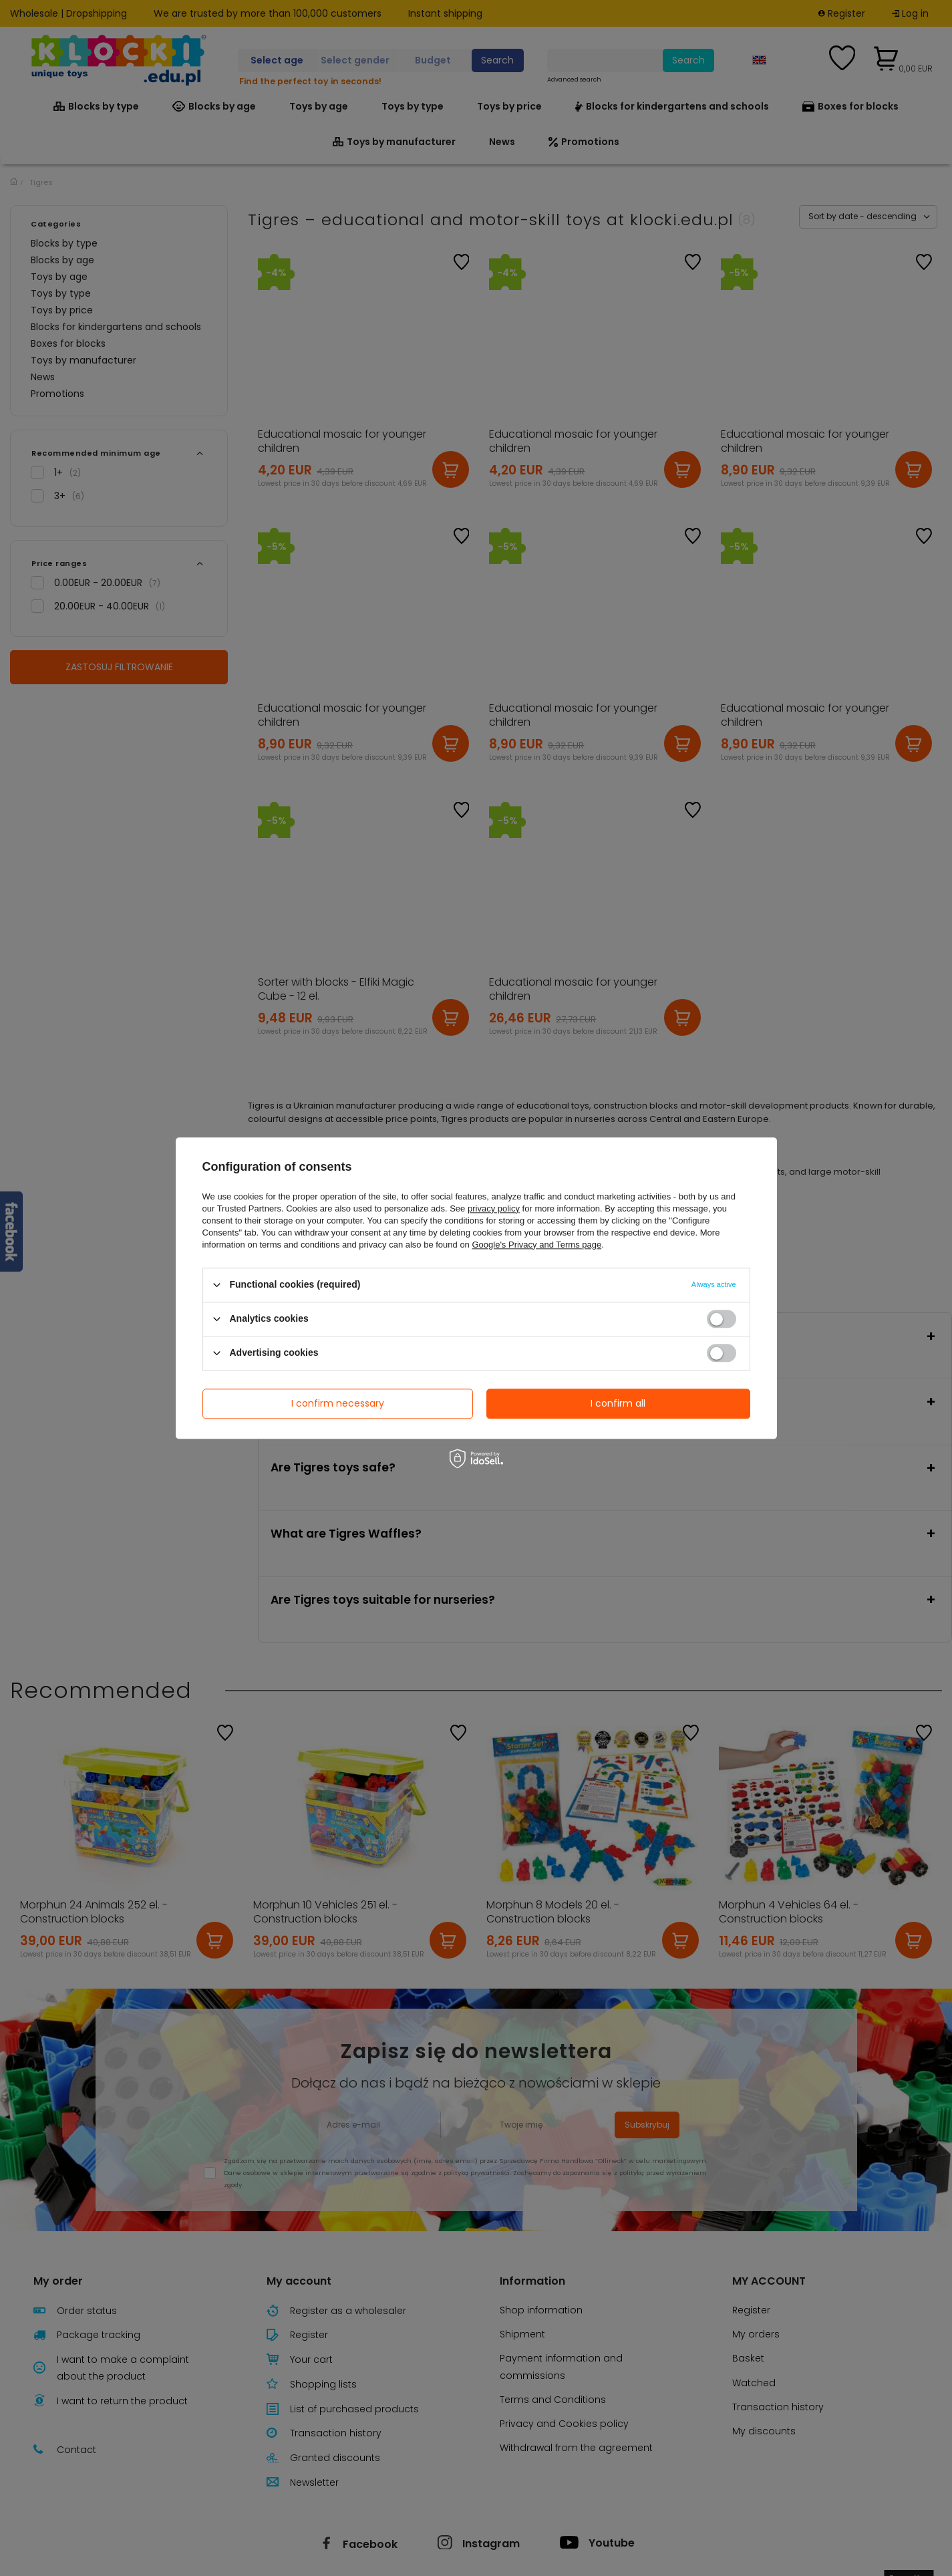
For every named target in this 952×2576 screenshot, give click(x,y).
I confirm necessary (337, 1403)
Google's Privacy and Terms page (536, 1245)
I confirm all (618, 1403)
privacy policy (494, 1208)
